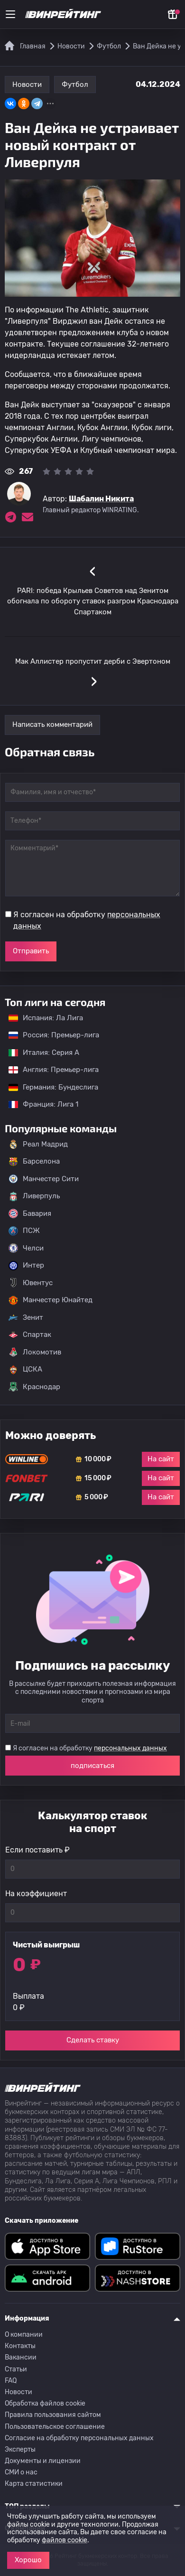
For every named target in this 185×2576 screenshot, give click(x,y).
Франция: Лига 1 (39, 1104)
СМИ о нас (21, 2472)
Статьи (16, 2369)
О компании (24, 2335)
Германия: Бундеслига (49, 1087)
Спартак (30, 1335)
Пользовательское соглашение (55, 2427)
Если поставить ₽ (37, 1849)
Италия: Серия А (39, 1052)
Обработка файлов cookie (45, 2403)
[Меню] (10, 14)
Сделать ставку (92, 2040)
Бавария (30, 1213)
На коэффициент (36, 1893)
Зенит (26, 1317)
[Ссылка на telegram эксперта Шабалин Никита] (10, 517)
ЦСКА (25, 1369)
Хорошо (28, 2560)
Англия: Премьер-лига (49, 1069)
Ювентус (31, 1283)
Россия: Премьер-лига (49, 1035)
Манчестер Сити (44, 1179)
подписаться (92, 1765)
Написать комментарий (52, 724)
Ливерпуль (34, 1196)
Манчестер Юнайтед (50, 1300)
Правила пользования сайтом (53, 2415)
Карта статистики (34, 2484)
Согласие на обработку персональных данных (79, 2438)
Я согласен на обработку (86, 920)
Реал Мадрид (38, 1144)
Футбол (75, 84)
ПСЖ (24, 1231)
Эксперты (20, 2449)
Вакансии (21, 2357)
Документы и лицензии (43, 2461)
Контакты (20, 2346)
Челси (26, 1248)
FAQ (11, 2381)
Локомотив (35, 1352)
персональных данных (130, 1748)
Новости (27, 84)
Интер (26, 1265)
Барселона (34, 1161)
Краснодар (34, 1386)
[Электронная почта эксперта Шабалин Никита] (27, 517)
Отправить (31, 951)
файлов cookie (64, 2540)
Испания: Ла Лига (46, 1018)
